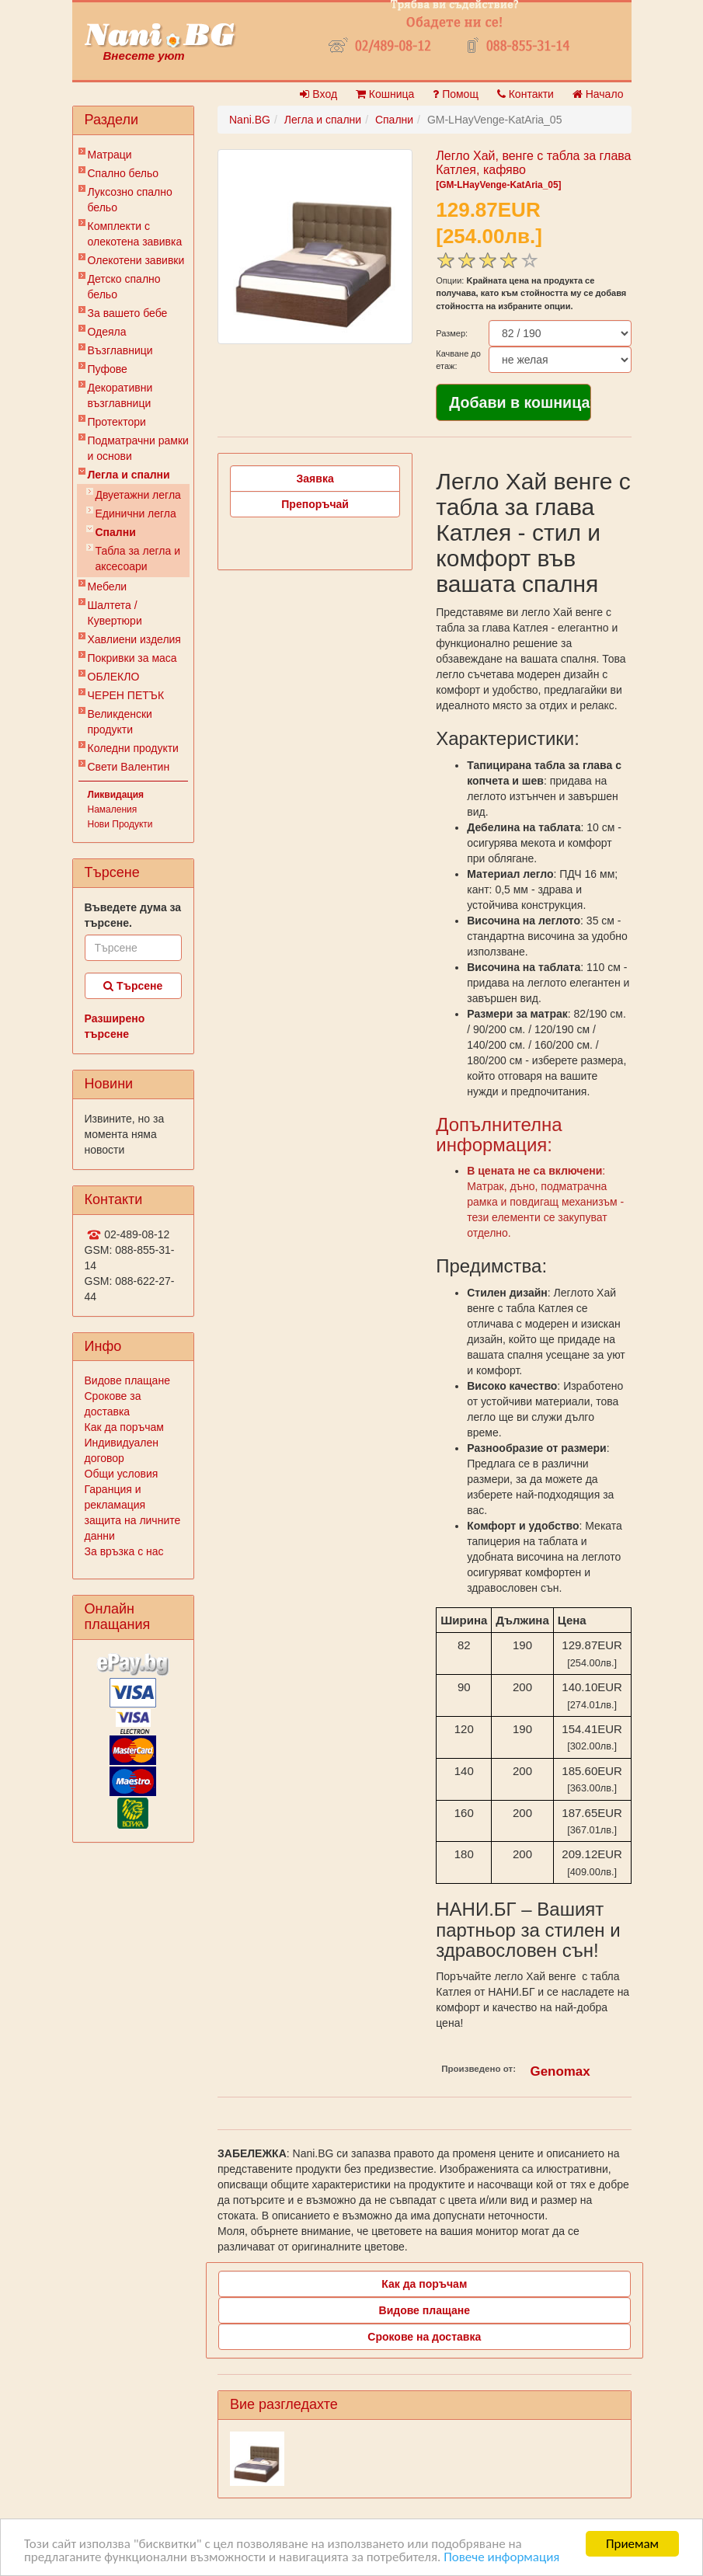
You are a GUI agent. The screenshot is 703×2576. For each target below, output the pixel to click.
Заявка (315, 478)
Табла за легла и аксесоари (138, 559)
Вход (318, 94)
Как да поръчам (124, 1427)
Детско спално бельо (124, 287)
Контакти (525, 94)
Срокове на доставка (424, 2337)
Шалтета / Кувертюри (115, 613)
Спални (116, 532)
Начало (598, 94)
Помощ (456, 94)
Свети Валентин (129, 767)
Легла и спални (129, 474)
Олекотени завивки (136, 260)
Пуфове (107, 369)
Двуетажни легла (138, 495)
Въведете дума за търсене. (133, 915)
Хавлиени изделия (134, 639)
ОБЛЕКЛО (114, 676)
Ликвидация (116, 794)
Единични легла (136, 513)
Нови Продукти (120, 824)
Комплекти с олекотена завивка (135, 234)
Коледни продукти (133, 748)
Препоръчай (315, 504)
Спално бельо (123, 173)
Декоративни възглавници (120, 395)
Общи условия (121, 1473)
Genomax (560, 2071)
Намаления (112, 809)
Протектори (117, 422)
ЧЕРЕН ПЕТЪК (126, 695)
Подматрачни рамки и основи (138, 448)
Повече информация (501, 2558)
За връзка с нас (124, 1551)
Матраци (110, 154)
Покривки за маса (132, 658)
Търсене (132, 986)
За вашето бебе (128, 313)
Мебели (107, 586)
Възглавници (120, 350)
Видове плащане (127, 1380)
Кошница (385, 94)
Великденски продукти (120, 722)
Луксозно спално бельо (130, 200)
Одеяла (107, 331)
